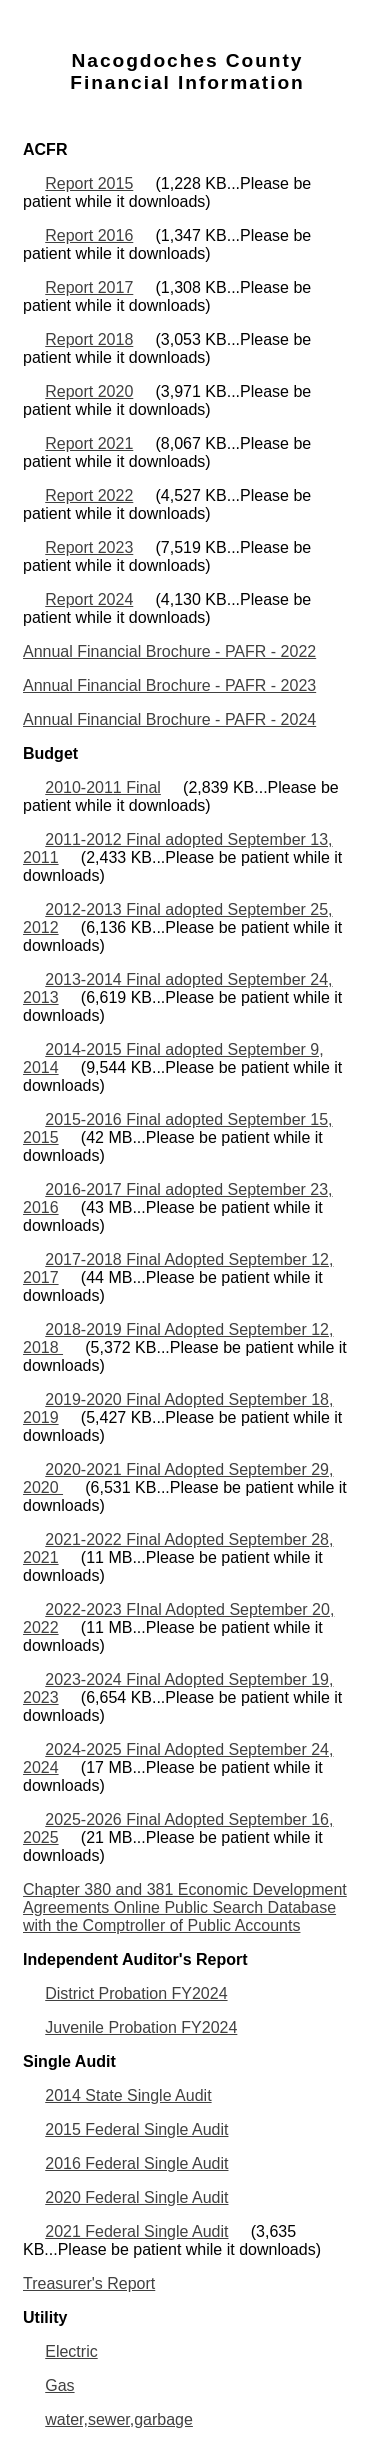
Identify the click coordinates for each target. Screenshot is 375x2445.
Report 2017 (89, 287)
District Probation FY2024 (136, 1993)
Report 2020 (89, 391)
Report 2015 (89, 183)
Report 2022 (89, 495)
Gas (59, 2385)
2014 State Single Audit (128, 2095)
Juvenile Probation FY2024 (141, 2027)
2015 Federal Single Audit (136, 2129)
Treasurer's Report (89, 2283)
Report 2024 (89, 599)
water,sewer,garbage (119, 2419)
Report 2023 (89, 547)
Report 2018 (89, 339)
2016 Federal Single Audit (136, 2163)
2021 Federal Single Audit (136, 2231)
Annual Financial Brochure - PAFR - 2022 (169, 651)
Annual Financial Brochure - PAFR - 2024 (169, 719)
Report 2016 (89, 235)
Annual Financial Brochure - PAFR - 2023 (169, 685)
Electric (71, 2351)
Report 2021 (89, 443)
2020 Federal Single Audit (136, 2197)
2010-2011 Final (103, 787)
